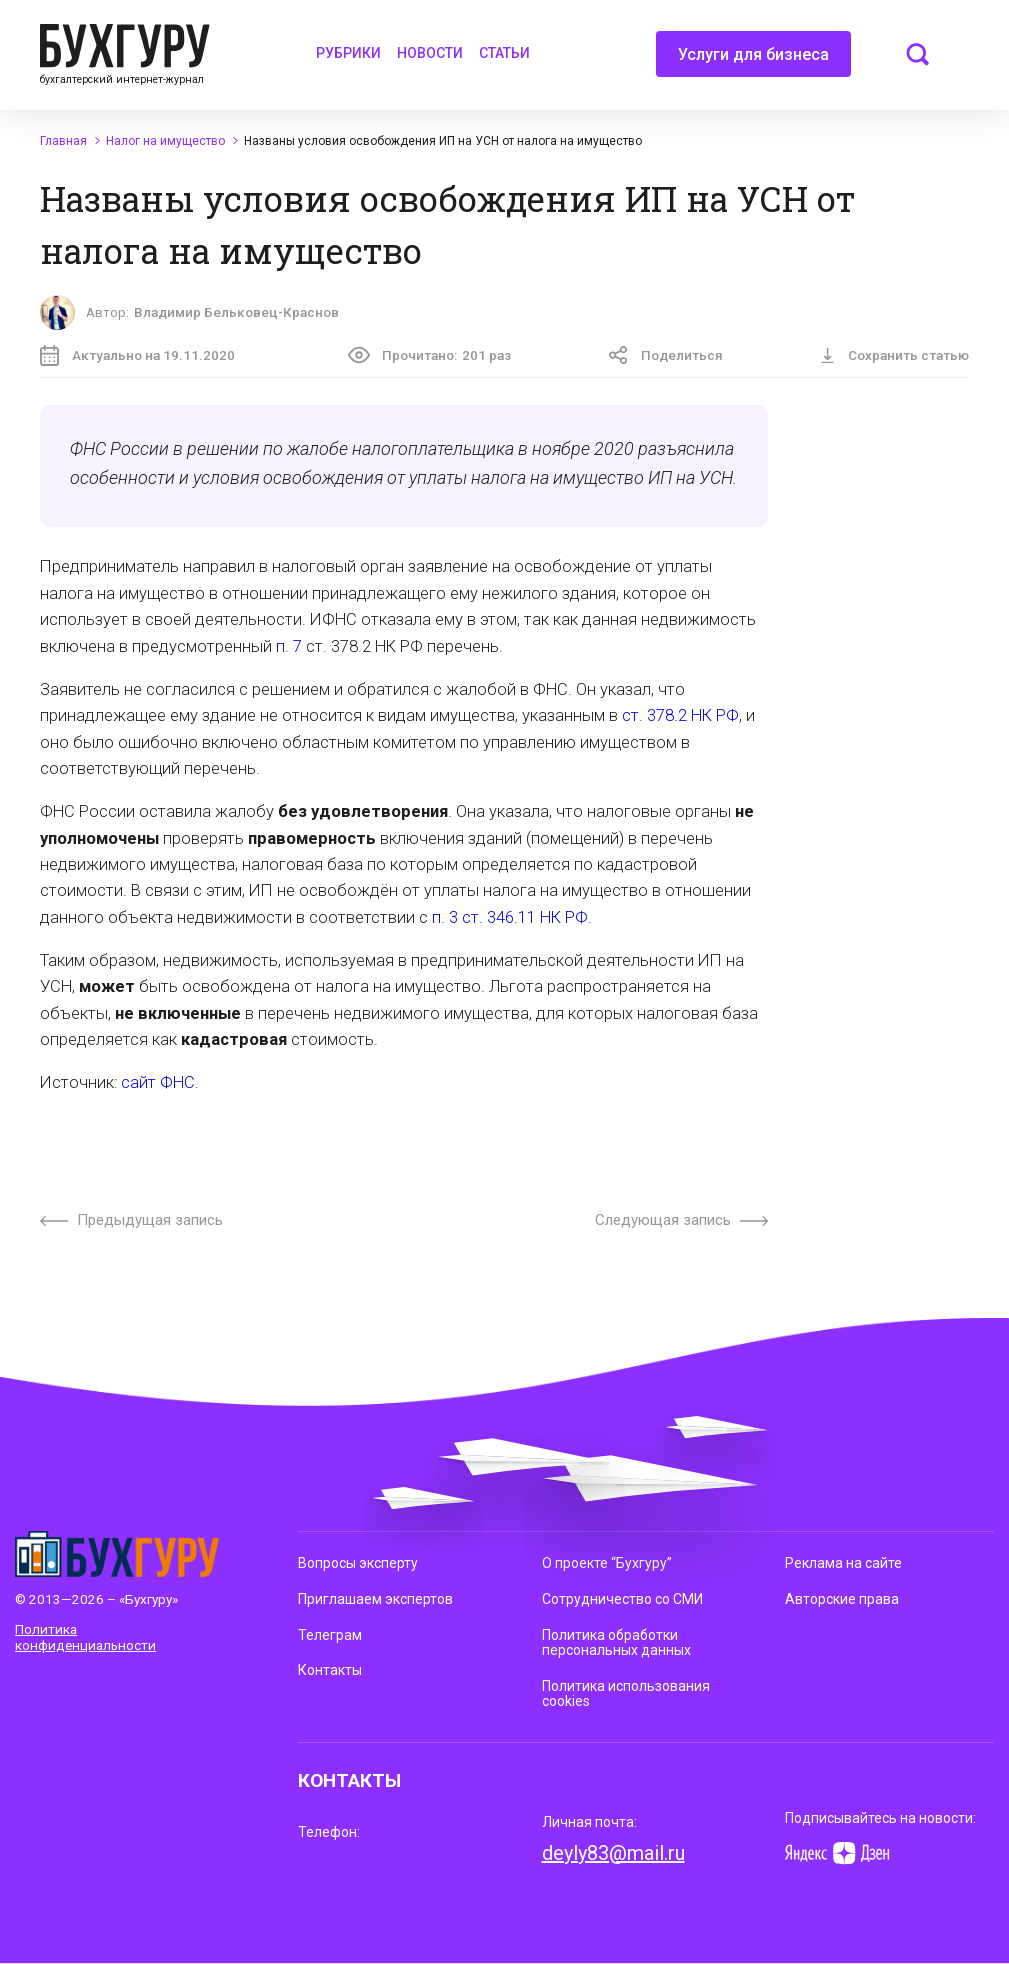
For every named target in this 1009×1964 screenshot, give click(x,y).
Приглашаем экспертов (375, 1599)
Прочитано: (430, 355)
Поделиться (666, 355)
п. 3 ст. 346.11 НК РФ (510, 917)
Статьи (504, 53)
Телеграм (330, 1635)
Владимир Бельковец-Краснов (236, 312)
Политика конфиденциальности (85, 1637)
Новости (430, 53)
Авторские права (842, 1599)
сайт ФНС (158, 1082)
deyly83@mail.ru (613, 1853)
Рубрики (348, 53)
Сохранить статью (894, 355)
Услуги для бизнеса (753, 61)
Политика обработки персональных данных (616, 1643)
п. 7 (289, 646)
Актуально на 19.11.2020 (137, 355)
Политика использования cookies (626, 1694)
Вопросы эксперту (358, 1563)
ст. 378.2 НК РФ (680, 715)
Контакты (330, 1670)
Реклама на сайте (843, 1563)
